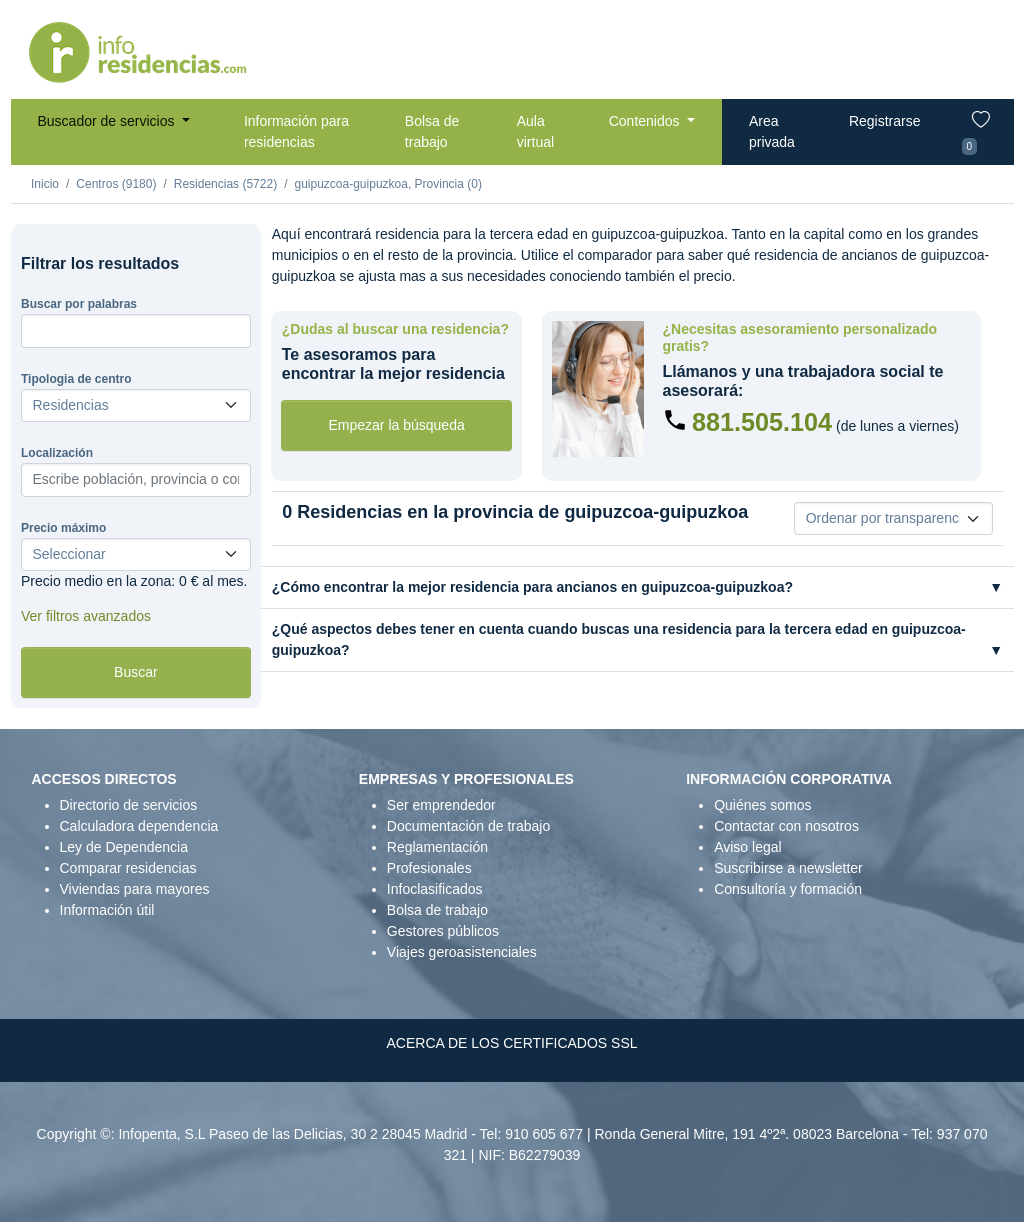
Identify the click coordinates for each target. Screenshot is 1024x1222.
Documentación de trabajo (468, 826)
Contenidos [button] (646, 121)
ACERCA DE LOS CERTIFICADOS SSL (511, 1043)
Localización (57, 453)
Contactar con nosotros (786, 826)
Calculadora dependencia (139, 826)
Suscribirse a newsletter (788, 868)
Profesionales (429, 868)
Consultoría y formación (788, 889)
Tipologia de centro (76, 379)
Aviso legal (747, 847)
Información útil (107, 910)
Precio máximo (63, 528)
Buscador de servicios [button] (108, 121)
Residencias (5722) (225, 184)
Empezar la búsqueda (397, 425)
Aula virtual (535, 131)
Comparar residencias (128, 868)
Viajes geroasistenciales (462, 952)
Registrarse (885, 121)
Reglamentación (437, 847)
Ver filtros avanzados (86, 616)
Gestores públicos (443, 931)
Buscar (136, 672)
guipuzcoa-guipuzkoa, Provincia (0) (387, 184)
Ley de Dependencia (124, 847)
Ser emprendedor (441, 805)
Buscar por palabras (79, 304)
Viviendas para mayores (135, 889)
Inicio (45, 184)
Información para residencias (296, 131)
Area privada (772, 131)
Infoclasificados (435, 889)
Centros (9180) (116, 184)
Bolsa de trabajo (432, 131)
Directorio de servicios (129, 805)
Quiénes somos (762, 805)
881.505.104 (762, 422)
